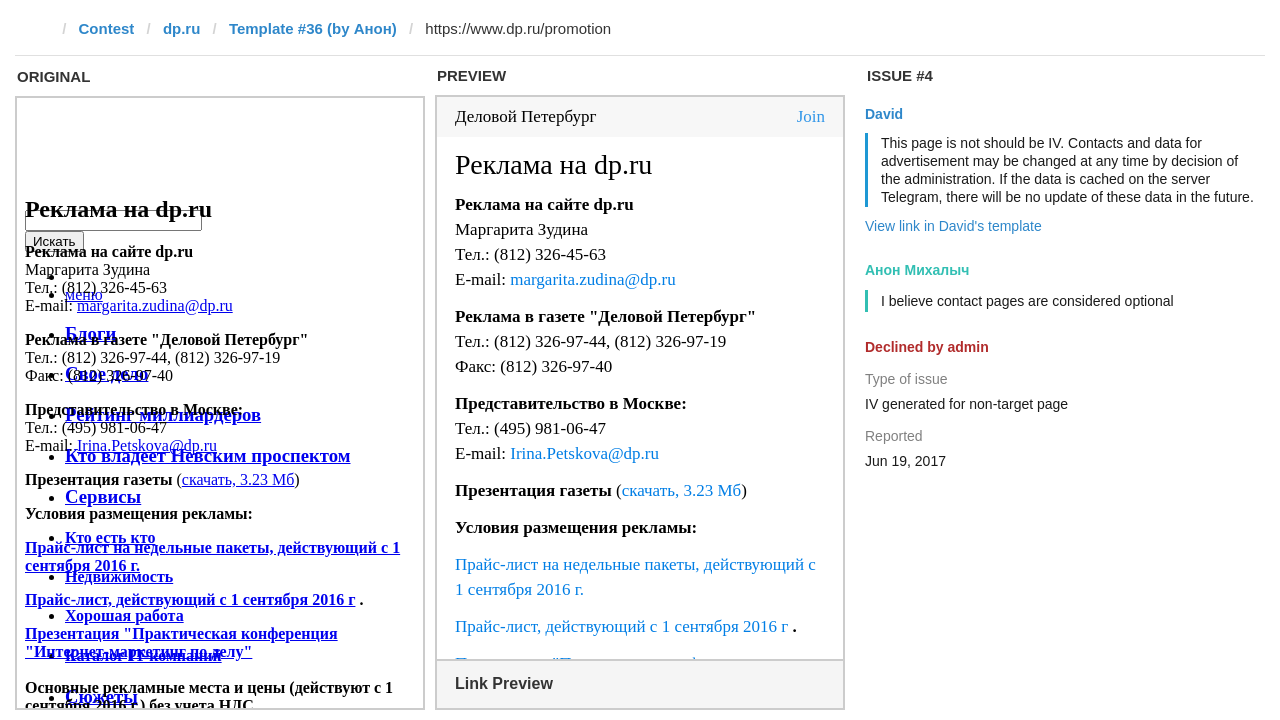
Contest (107, 28)
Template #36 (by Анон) (313, 28)
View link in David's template (953, 226)
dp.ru (182, 28)
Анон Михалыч (917, 270)
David (884, 114)
